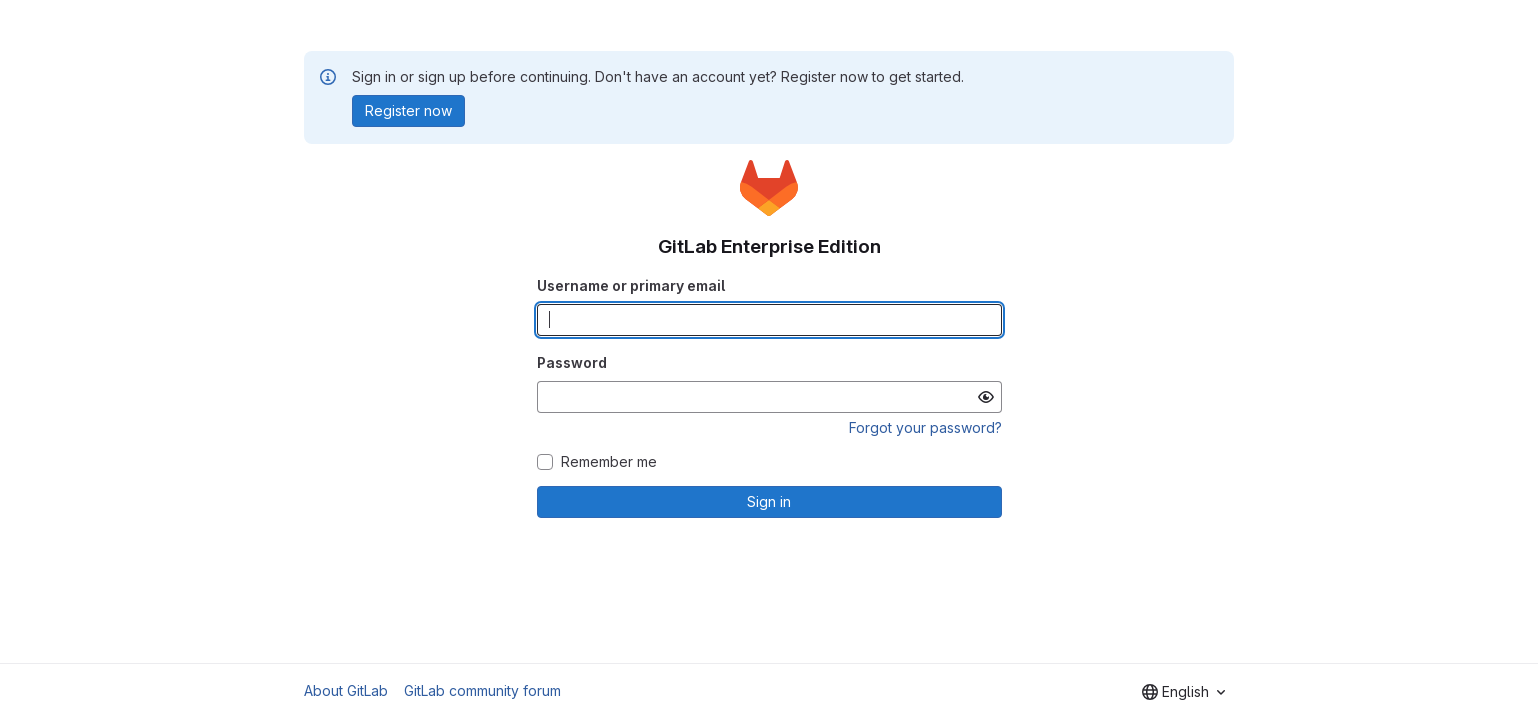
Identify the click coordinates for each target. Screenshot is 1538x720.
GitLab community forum (482, 690)
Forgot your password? (925, 427)
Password (572, 362)
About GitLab (346, 690)
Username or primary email (631, 285)
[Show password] (986, 397)
